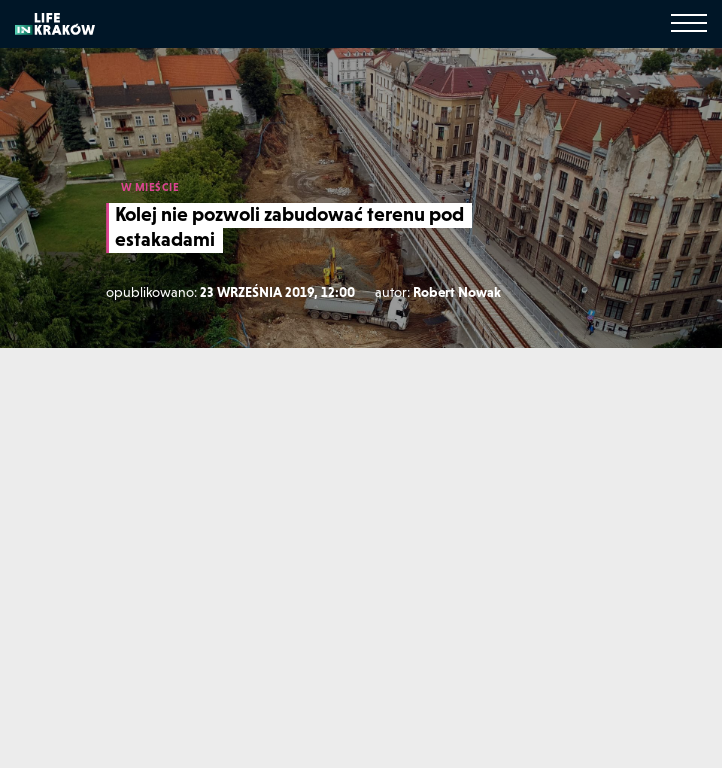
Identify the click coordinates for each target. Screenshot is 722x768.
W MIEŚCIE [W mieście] (150, 187)
